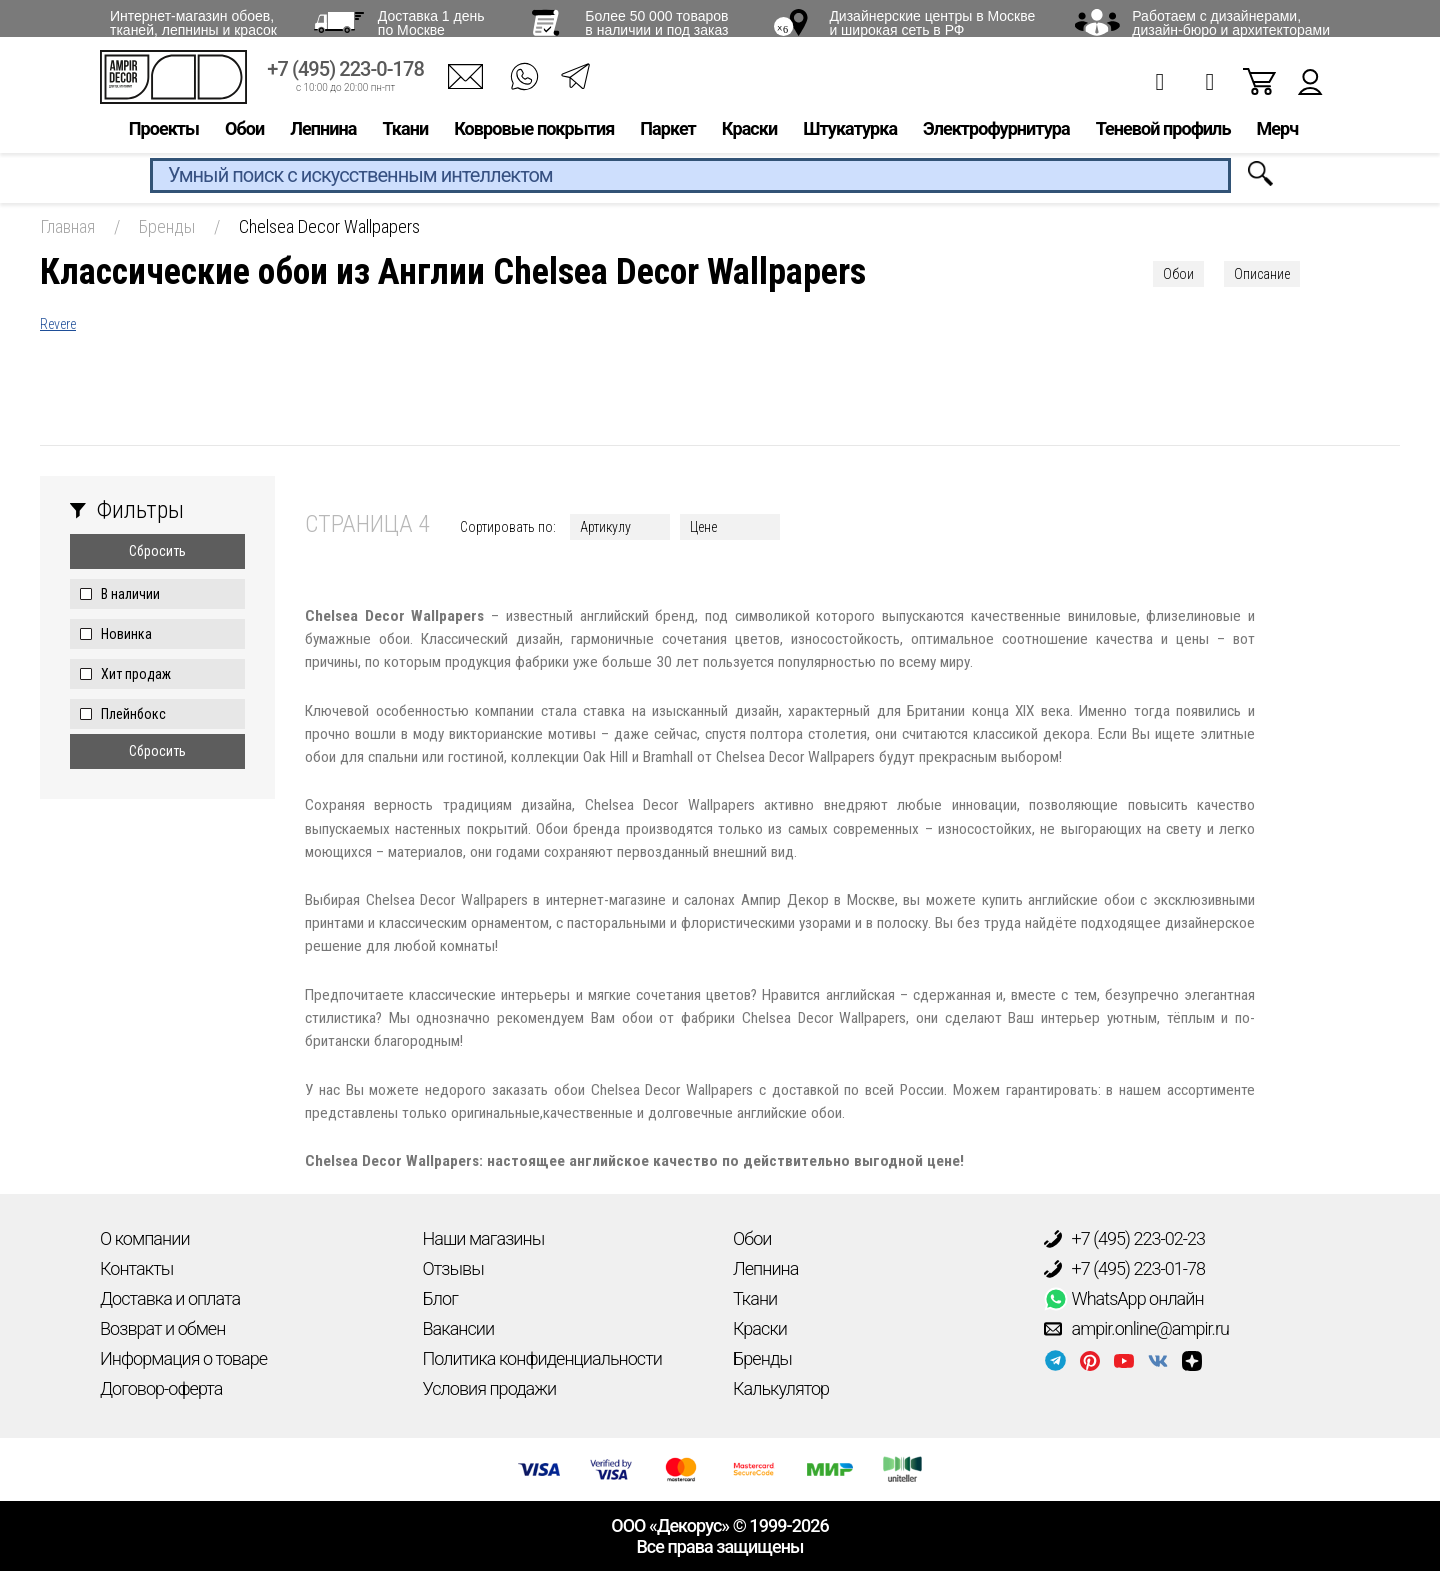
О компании (145, 1238)
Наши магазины (484, 1238)
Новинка (126, 634)
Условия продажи (490, 1388)
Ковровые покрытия (534, 136)
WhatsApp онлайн (1124, 1299)
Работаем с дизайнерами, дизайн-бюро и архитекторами (1231, 23)
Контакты (136, 1268)
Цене (703, 527)
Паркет (668, 136)
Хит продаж (136, 674)
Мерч (1277, 136)
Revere (58, 324)
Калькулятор (781, 1388)
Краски (749, 136)
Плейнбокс (133, 714)
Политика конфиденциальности (542, 1358)
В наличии (130, 594)
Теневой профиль (1163, 136)
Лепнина (323, 136)
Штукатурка (850, 136)
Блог (440, 1298)
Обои (244, 136)
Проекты (164, 136)
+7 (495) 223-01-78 (1125, 1269)
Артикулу (605, 527)
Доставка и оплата (170, 1298)
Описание (1262, 274)
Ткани (405, 136)
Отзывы (453, 1268)
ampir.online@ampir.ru (1137, 1329)
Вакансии (459, 1328)
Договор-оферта (161, 1388)
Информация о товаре (183, 1358)
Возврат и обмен (162, 1328)
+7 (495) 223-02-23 (1125, 1239)
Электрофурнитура (996, 136)
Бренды (762, 1358)
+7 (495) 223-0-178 (345, 77)
